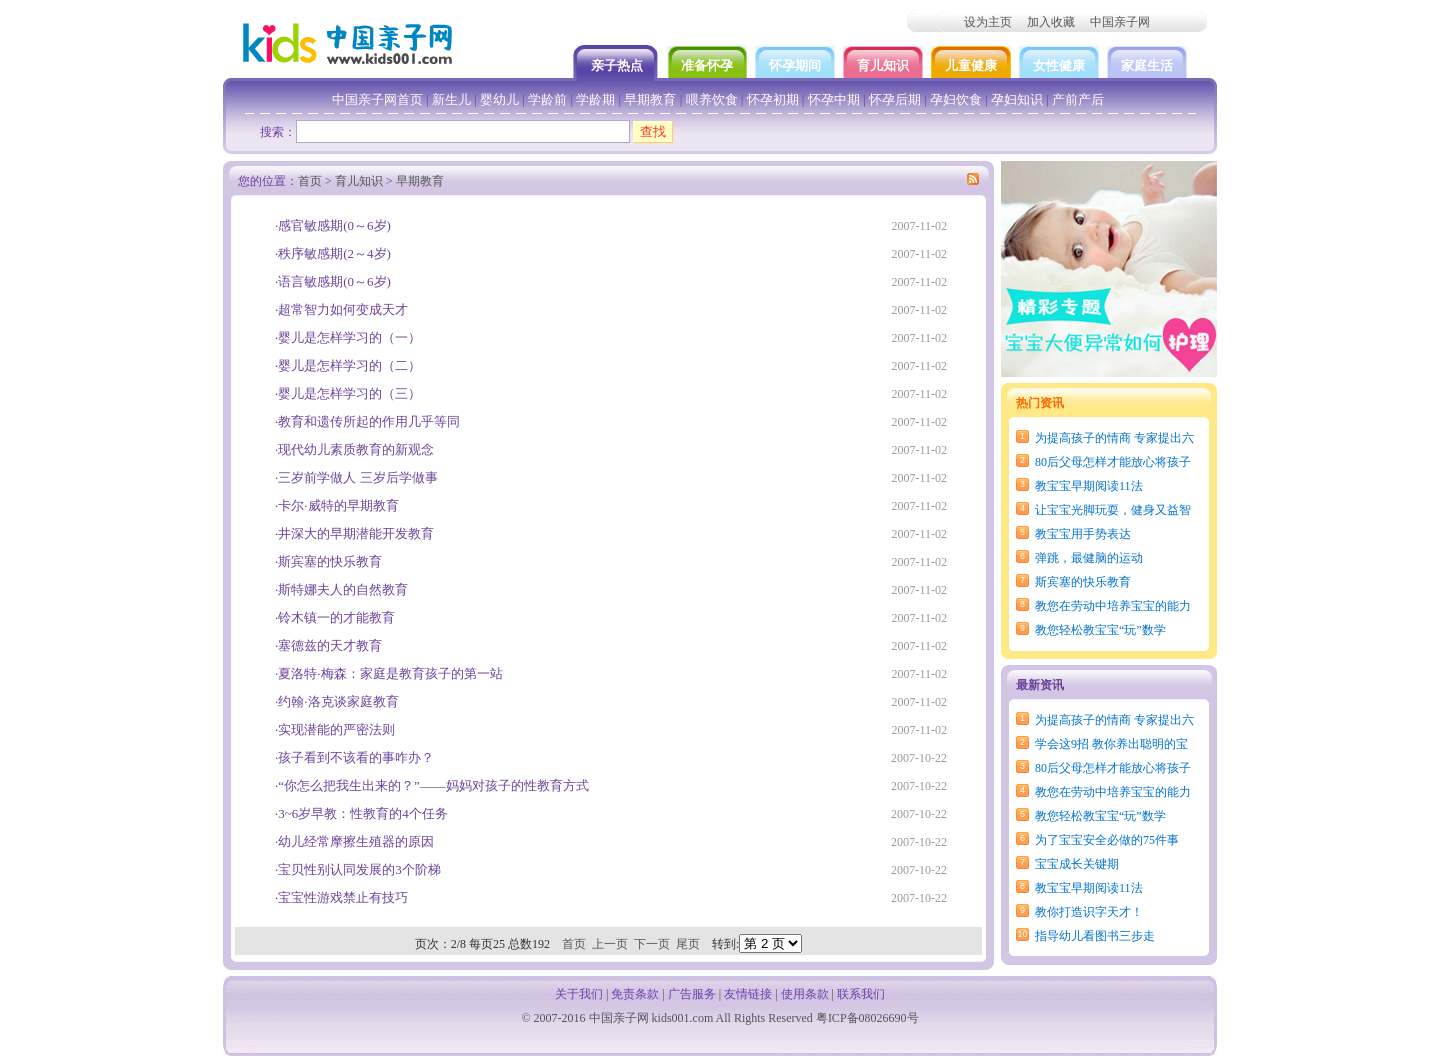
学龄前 (547, 99)
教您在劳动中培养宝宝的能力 (1113, 606)
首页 (310, 181)
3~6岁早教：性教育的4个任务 (363, 813)
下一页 (652, 944)
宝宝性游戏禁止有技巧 (343, 897)
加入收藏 (1051, 22)
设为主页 (988, 22)
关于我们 (579, 994)
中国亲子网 (1120, 22)
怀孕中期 (834, 99)
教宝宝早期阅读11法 (1089, 486)
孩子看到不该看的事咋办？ (356, 757)
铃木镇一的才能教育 (336, 617)
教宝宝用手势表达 (1083, 534)
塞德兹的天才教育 (330, 645)
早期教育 (650, 99)
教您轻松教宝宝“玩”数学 (1100, 630)
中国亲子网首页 (377, 99)
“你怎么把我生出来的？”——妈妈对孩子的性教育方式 (433, 785)
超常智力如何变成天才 (343, 309)
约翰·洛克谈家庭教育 (338, 701)
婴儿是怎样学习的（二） (349, 365)
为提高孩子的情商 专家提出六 (1114, 438)
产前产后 (1078, 99)
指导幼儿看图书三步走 (1095, 936)
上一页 (610, 944)
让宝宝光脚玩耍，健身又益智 (1113, 510)
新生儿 (451, 99)
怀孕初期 (773, 99)
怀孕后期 (895, 99)
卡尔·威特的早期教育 (338, 505)
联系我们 (861, 994)
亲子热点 (618, 65)
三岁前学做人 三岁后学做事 (357, 477)
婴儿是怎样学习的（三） (349, 393)
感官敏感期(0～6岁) (334, 225)
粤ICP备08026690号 (867, 1018)
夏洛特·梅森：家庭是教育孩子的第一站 (390, 673)
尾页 (688, 944)
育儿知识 (883, 65)
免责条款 (635, 994)
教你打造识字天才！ (1089, 912)
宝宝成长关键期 (1077, 864)
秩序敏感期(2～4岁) (334, 253)
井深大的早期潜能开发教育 (356, 533)
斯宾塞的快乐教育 (1083, 582)
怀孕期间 (795, 65)
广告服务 (692, 994)
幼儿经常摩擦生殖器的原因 (356, 841)
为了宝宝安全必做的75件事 (1107, 840)
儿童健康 (971, 65)
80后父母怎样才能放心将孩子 (1113, 462)
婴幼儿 (499, 99)
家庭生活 (1147, 65)
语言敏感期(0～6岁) (334, 281)
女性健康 (1059, 65)
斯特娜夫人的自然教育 (343, 589)
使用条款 (805, 994)
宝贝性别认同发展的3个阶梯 (359, 869)
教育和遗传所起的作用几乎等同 (369, 421)
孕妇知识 (1017, 99)
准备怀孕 (707, 65)
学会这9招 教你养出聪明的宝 (1111, 744)
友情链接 (748, 994)
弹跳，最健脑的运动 (1089, 558)
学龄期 (595, 99)
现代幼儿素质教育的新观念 (356, 449)
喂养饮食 (712, 99)
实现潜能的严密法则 (336, 729)
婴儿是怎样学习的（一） (349, 337)
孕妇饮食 (956, 99)
